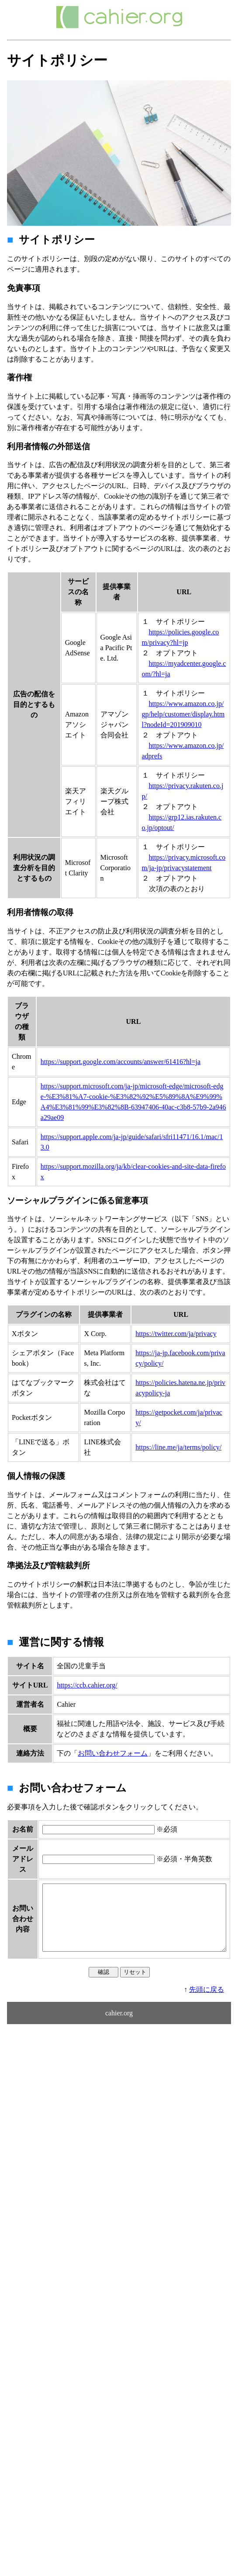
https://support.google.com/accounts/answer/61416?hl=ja (120, 1061)
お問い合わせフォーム (113, 1753)
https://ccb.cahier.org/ (87, 1685)
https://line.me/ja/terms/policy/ (178, 1447)
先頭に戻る (206, 2065)
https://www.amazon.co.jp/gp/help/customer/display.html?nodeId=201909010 (183, 714)
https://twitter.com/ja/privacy (175, 1333)
